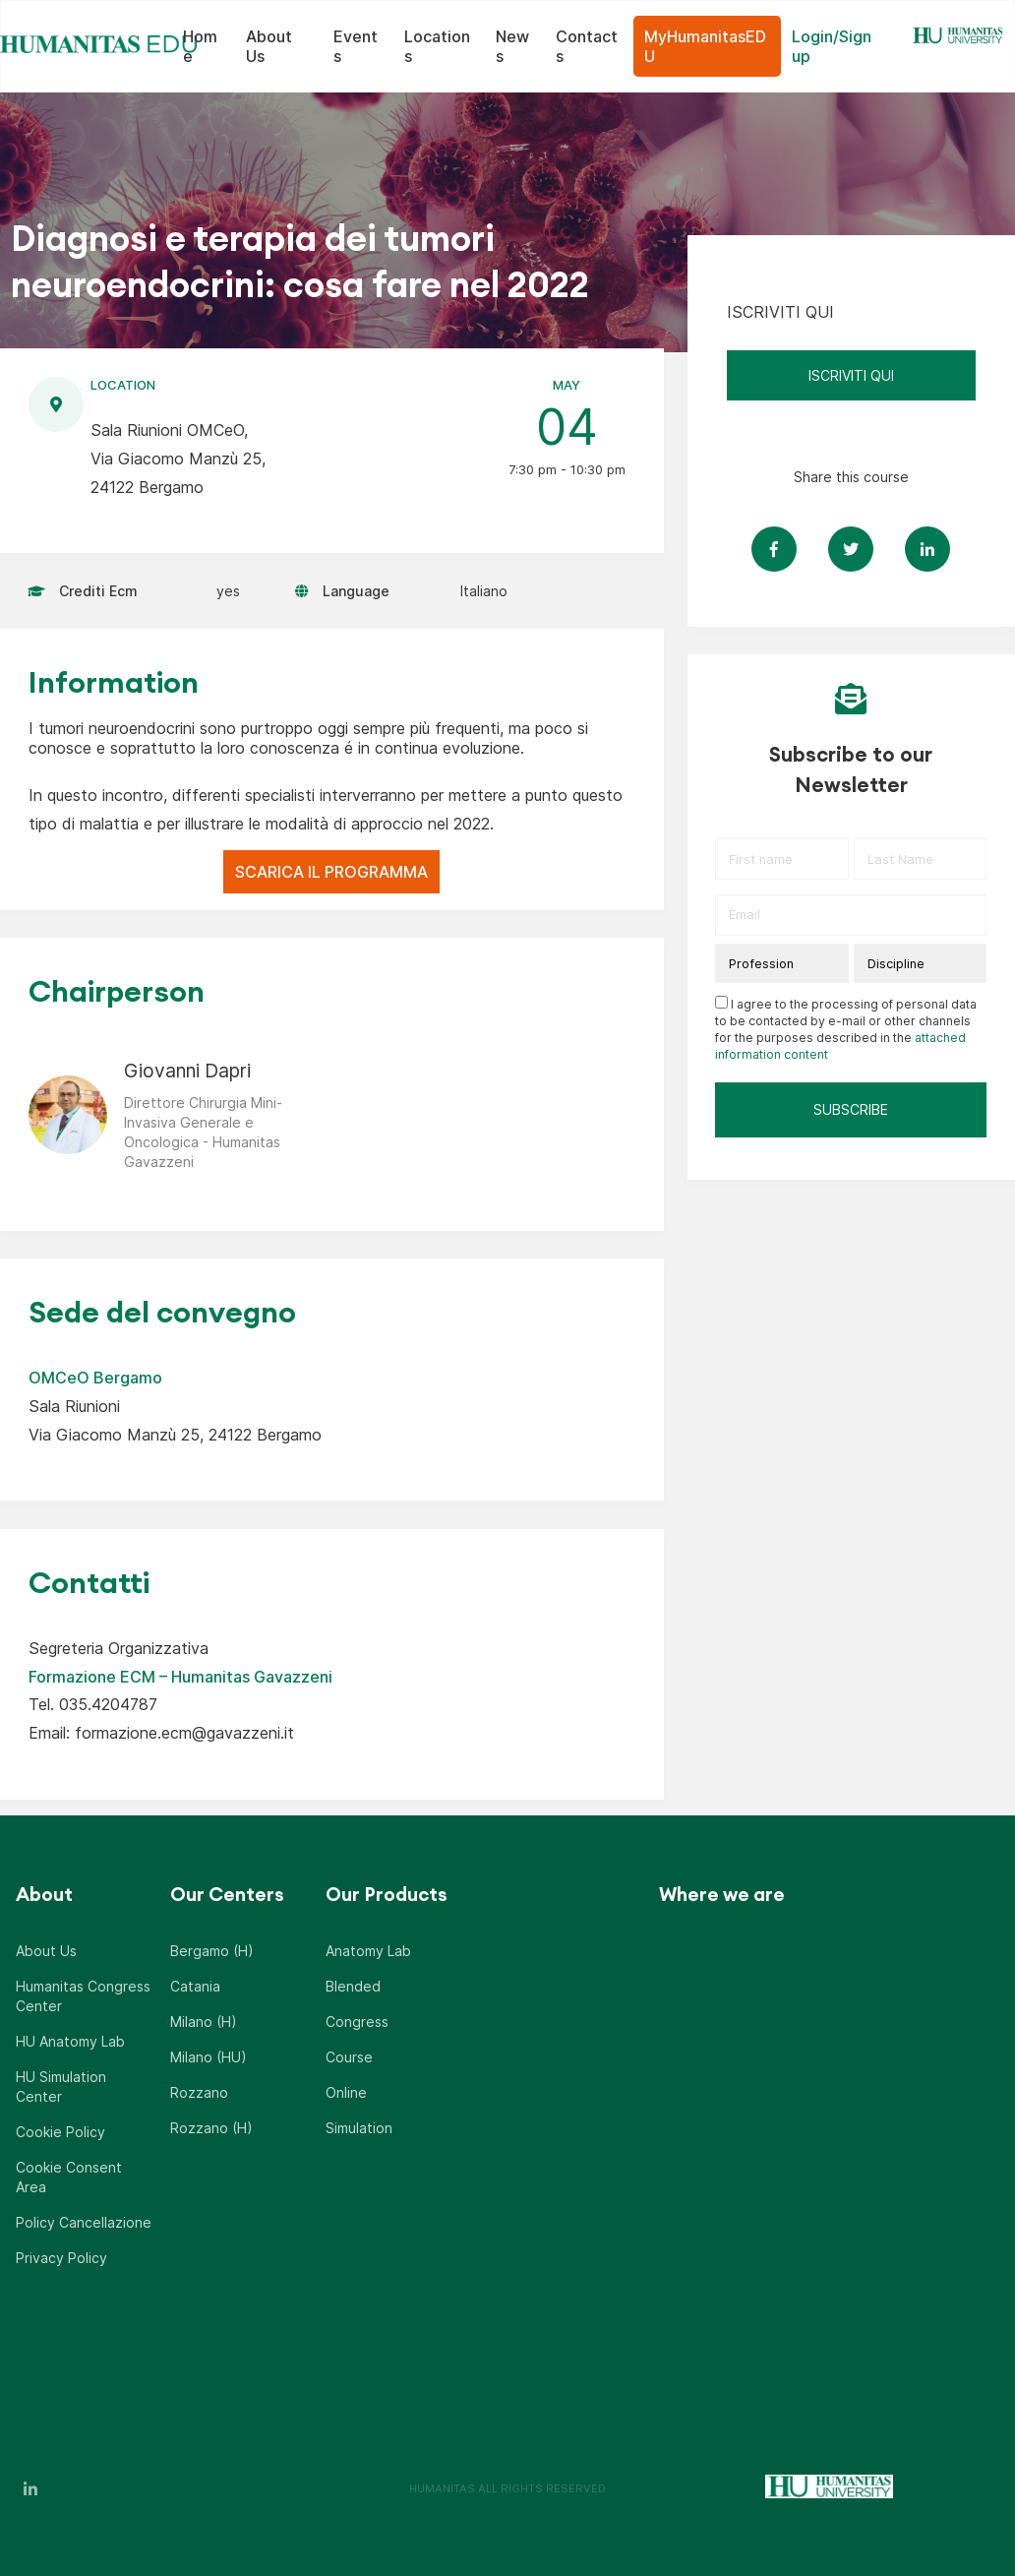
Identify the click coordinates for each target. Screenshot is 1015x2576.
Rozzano (199, 2092)
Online (346, 2092)
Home (200, 46)
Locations (437, 46)
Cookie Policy (60, 2131)
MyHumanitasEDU (705, 46)
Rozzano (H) (211, 2127)
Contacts (587, 46)
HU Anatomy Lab (70, 2041)
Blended (353, 1986)
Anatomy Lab (368, 1950)
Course (349, 2057)
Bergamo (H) (212, 1950)
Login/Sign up (831, 46)
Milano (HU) (208, 2057)
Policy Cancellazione (83, 2222)
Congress (357, 2021)
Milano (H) (203, 2021)
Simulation (359, 2127)
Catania (195, 1986)
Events (355, 46)
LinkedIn (30, 2488)
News (512, 46)
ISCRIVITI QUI (851, 375)
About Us (269, 46)
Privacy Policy (61, 2257)
